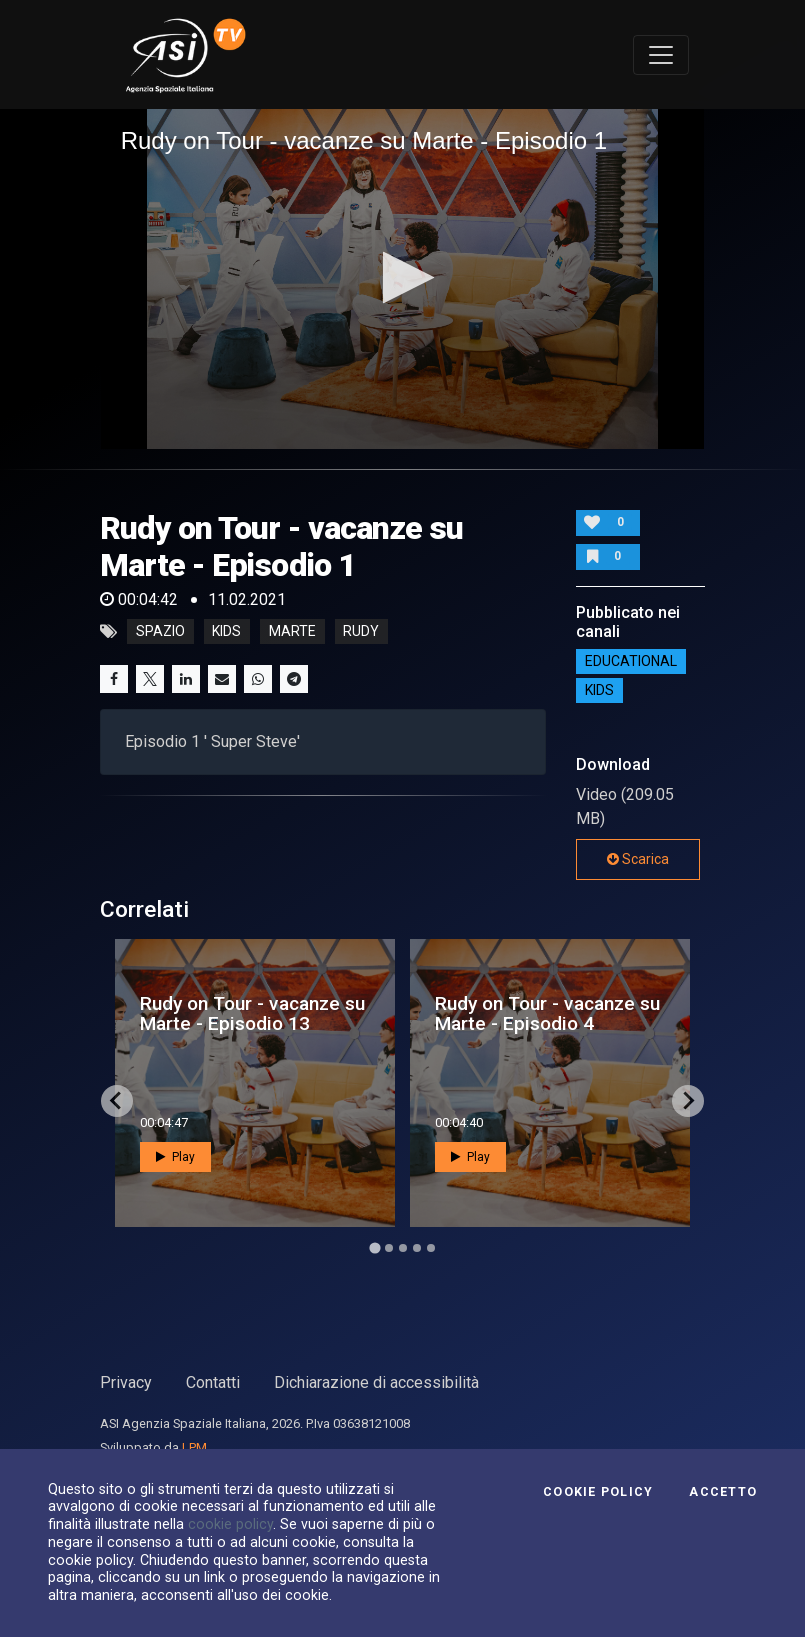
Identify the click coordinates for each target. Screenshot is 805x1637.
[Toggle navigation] (661, 55)
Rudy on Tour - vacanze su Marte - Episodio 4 (547, 1013)
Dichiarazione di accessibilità (376, 1382)
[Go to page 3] (403, 1248)
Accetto (723, 1492)
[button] (402, 277)
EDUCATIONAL (631, 661)
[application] (403, 279)
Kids (599, 690)
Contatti (213, 1382)
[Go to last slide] (117, 1101)
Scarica (638, 859)
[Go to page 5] (431, 1248)
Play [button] (175, 1157)
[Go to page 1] (374, 1247)
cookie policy (230, 1524)
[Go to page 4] (417, 1248)
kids (226, 632)
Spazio (160, 632)
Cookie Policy (598, 1492)
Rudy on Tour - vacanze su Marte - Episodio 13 (252, 1013)
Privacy (126, 1382)
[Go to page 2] (389, 1248)
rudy (361, 632)
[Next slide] (688, 1101)
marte (292, 632)
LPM (194, 1447)
